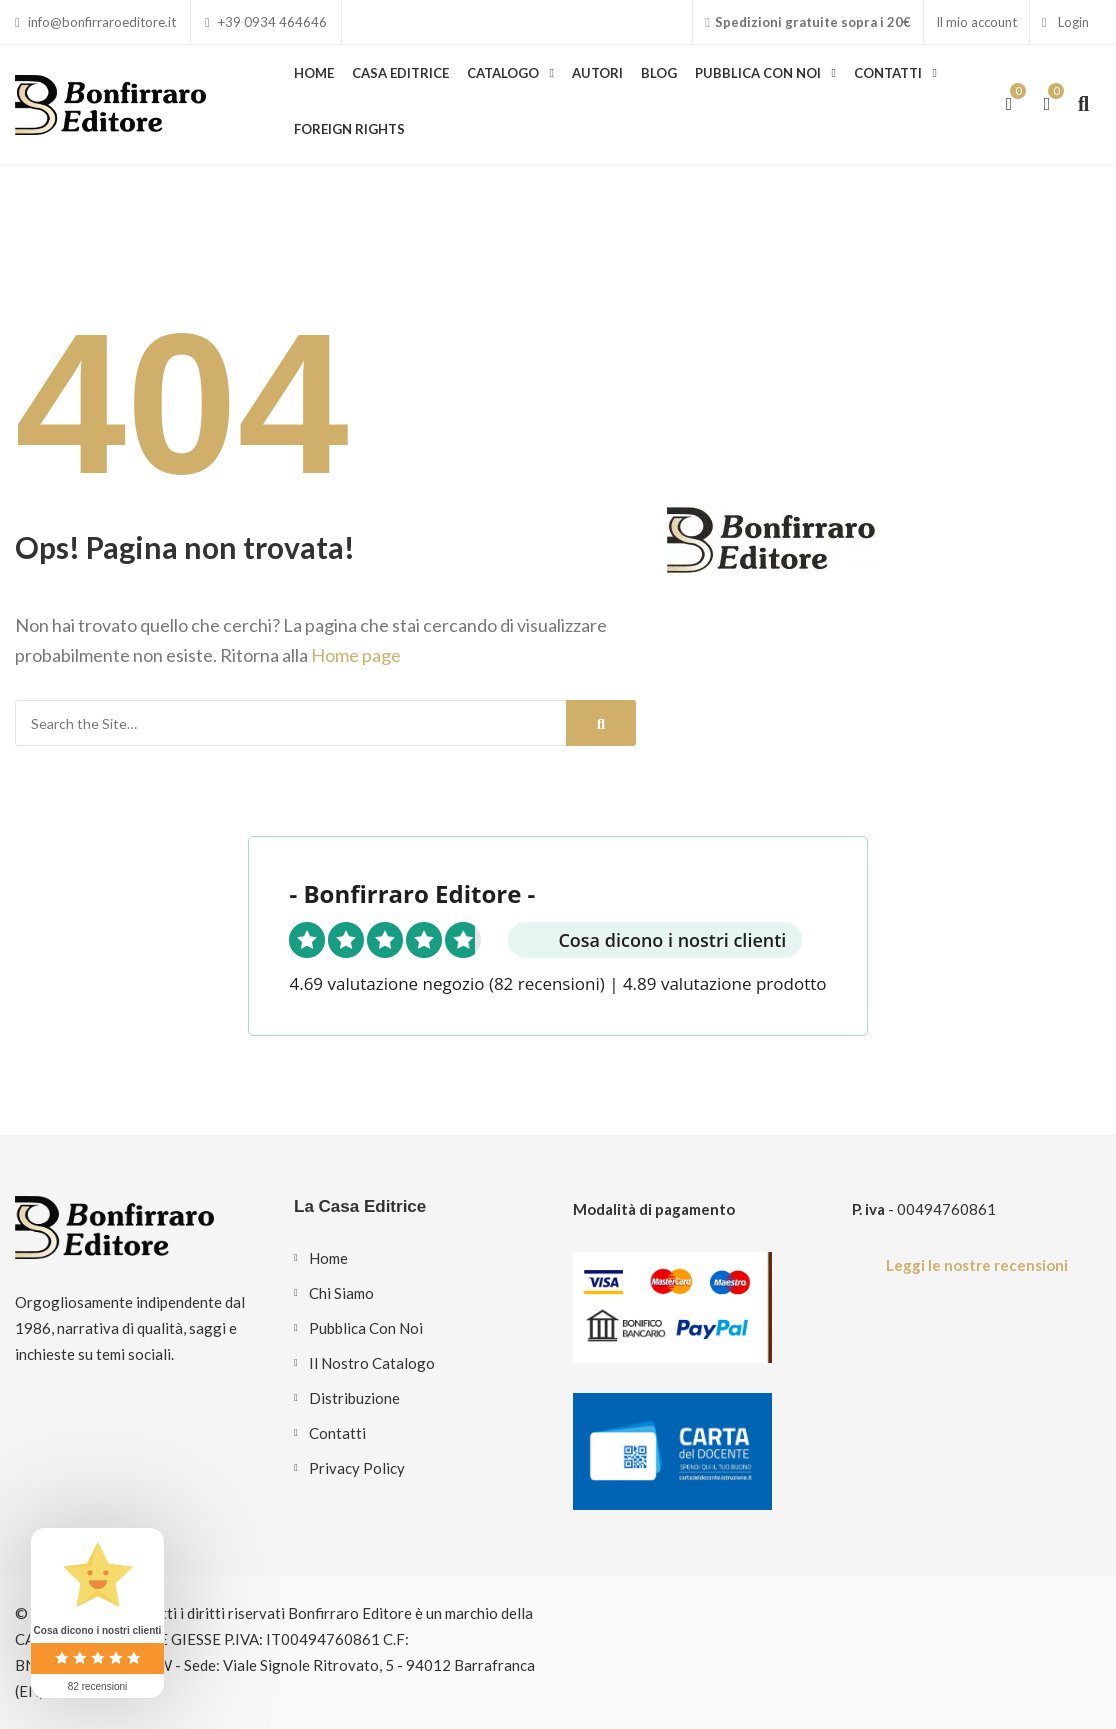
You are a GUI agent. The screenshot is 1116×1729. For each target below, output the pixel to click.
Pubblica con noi (758, 73)
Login (1065, 22)
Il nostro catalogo (372, 1363)
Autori (597, 73)
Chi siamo (341, 1293)
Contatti (888, 73)
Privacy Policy (357, 1468)
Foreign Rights (349, 129)
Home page (356, 655)
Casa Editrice (400, 73)
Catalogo (503, 73)
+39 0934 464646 (266, 22)
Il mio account (976, 22)
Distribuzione (354, 1398)
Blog (659, 73)
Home (314, 73)
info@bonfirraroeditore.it (95, 22)
